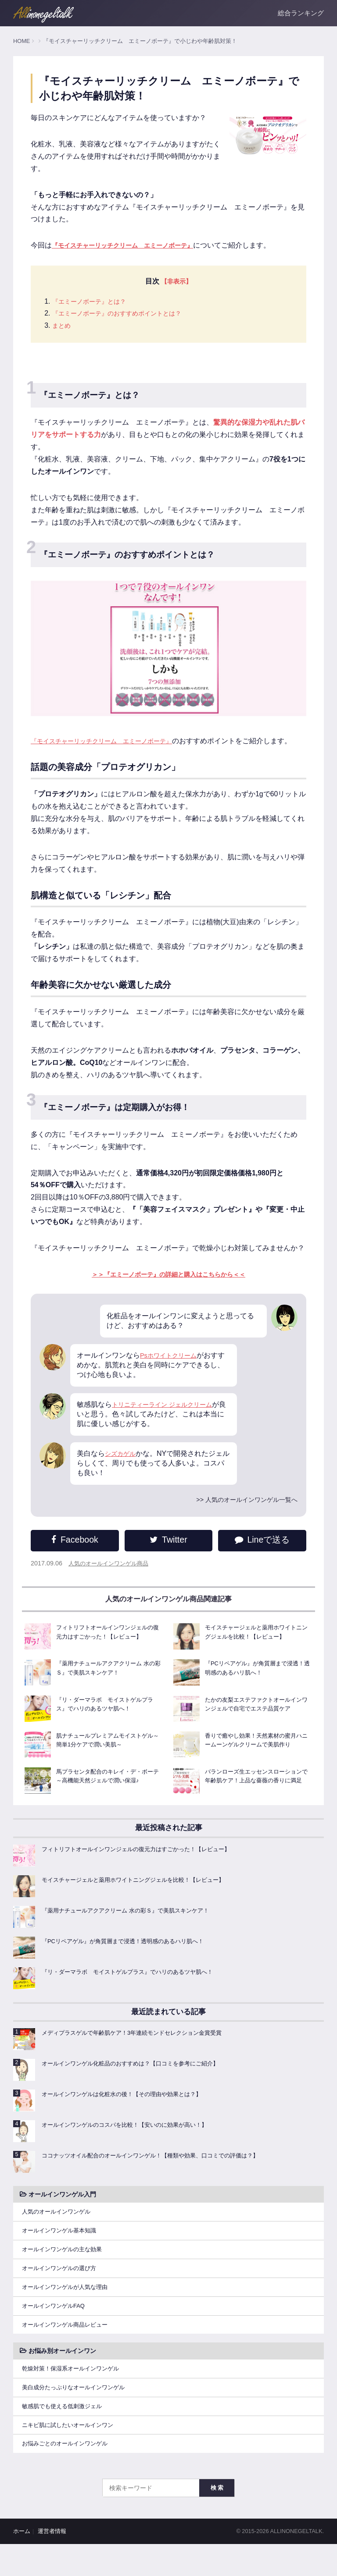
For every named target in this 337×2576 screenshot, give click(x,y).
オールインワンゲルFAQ (56, 2330)
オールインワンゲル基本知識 (62, 2250)
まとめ (62, 326)
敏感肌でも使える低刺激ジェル (65, 2435)
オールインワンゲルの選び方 (62, 2290)
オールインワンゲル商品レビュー (68, 2350)
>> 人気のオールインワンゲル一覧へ (240, 1514)
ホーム (21, 2563)
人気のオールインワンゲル (59, 2230)
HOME (21, 41)
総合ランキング (301, 13)
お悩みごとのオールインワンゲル (68, 2475)
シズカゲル (122, 1468)
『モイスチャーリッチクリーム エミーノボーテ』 (111, 742)
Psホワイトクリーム (172, 1369)
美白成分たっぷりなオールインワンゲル (77, 2415)
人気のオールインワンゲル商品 (111, 1578)
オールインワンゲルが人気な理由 (68, 2310)
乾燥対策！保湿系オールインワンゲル (74, 2395)
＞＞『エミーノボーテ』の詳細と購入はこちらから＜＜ (168, 1288)
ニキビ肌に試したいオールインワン (71, 2455)
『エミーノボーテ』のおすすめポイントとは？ (126, 314)
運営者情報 (52, 2563)
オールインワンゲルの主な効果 (65, 2270)
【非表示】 (176, 281)
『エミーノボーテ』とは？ (94, 301)
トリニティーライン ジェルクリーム (169, 1419)
